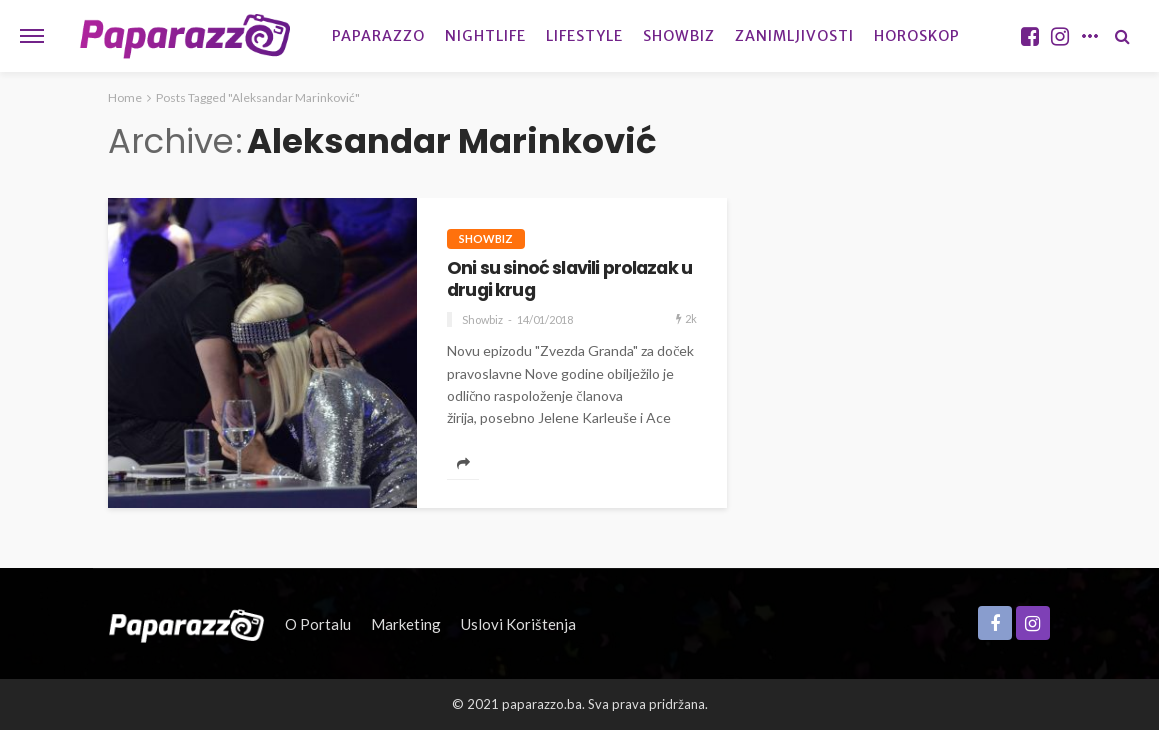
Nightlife (485, 36)
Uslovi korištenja (518, 624)
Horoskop (917, 36)
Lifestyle (584, 36)
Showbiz (679, 36)
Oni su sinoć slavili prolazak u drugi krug (569, 279)
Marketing (406, 624)
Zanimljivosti (794, 36)
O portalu (318, 624)
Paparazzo (378, 36)
